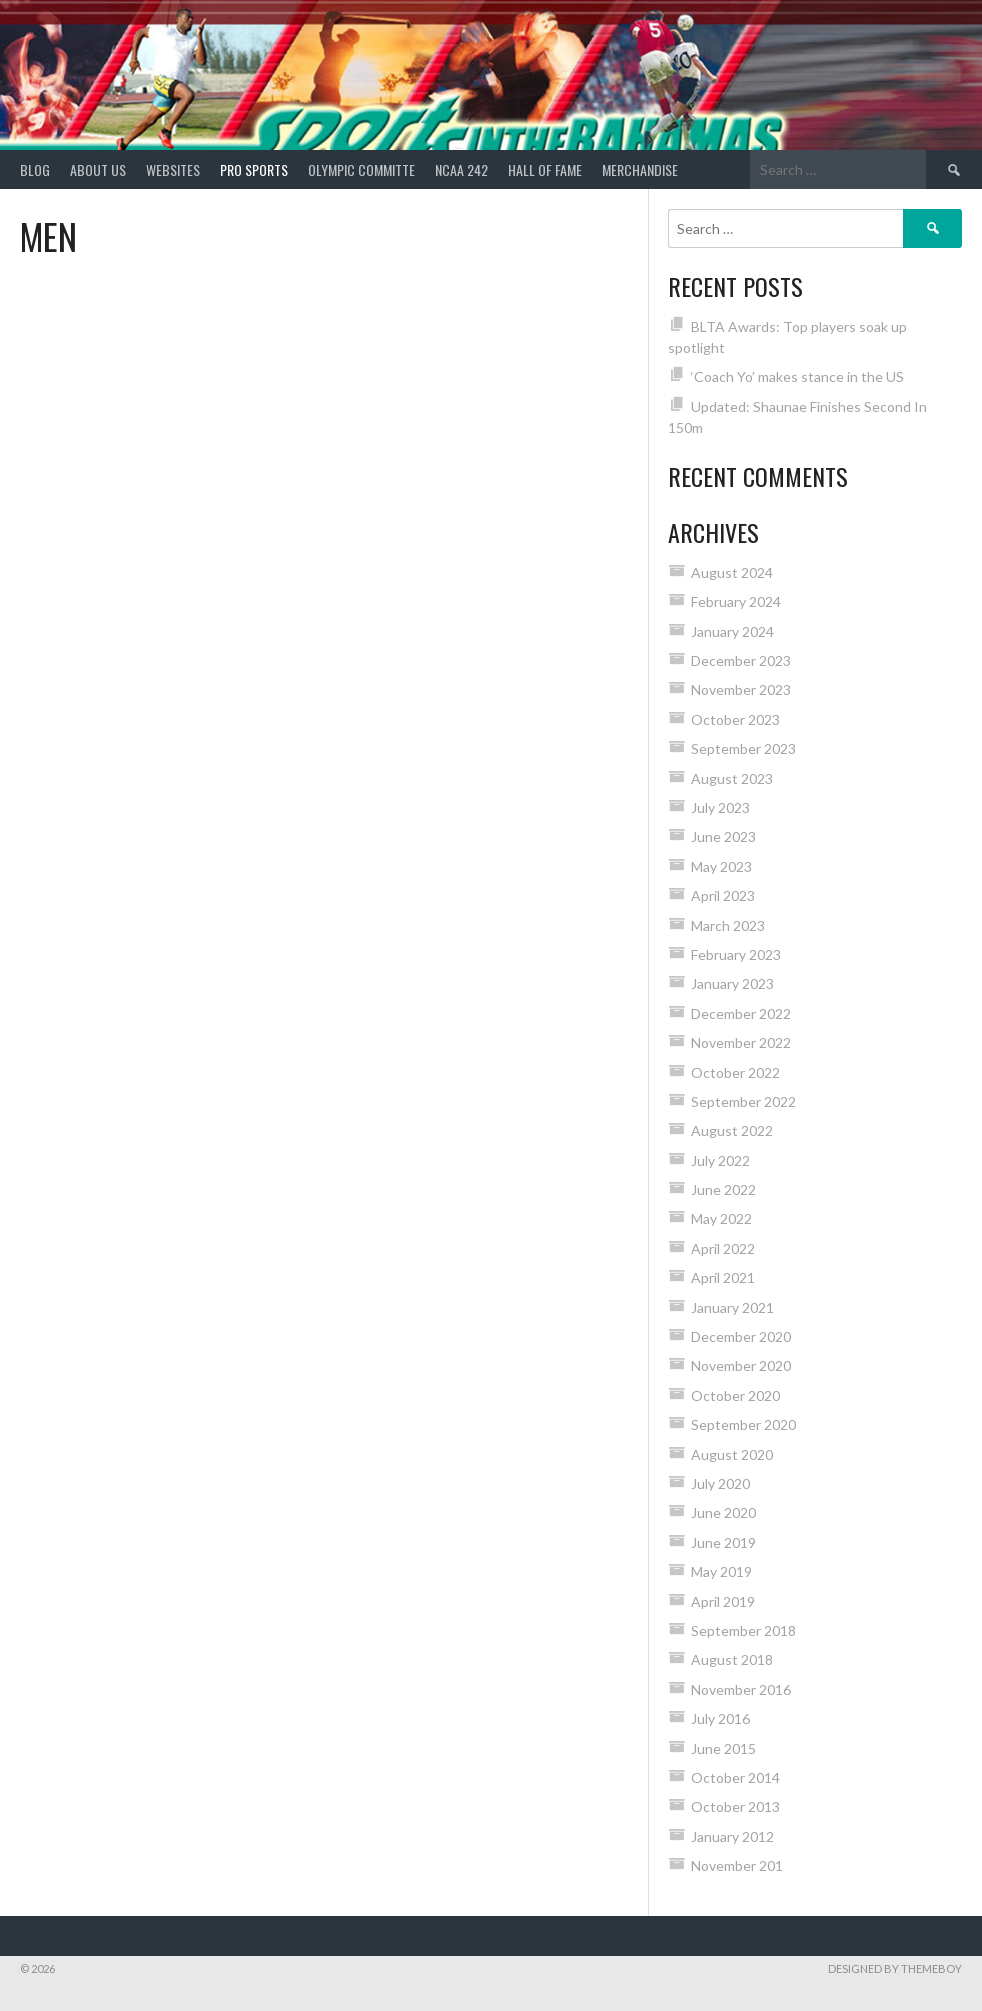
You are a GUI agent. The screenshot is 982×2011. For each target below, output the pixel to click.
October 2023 (735, 719)
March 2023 (728, 925)
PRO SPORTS (254, 169)
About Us (98, 169)
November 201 (737, 1865)
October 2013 (735, 1806)
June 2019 (723, 1542)
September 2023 (743, 748)
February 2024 (736, 601)
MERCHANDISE (640, 169)
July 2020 (720, 1483)
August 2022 (732, 1130)
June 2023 (723, 836)
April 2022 (723, 1248)
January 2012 (732, 1836)
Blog (35, 169)
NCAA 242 (461, 169)
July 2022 (720, 1160)
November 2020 (741, 1365)
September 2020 (743, 1424)
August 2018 (732, 1659)
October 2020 (735, 1395)
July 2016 (720, 1718)
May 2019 (721, 1571)
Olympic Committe (361, 169)
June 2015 (723, 1748)
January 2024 (732, 631)
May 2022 (721, 1218)
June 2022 (723, 1189)
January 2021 (732, 1307)
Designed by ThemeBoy (895, 1968)
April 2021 (723, 1277)
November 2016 (741, 1689)
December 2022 (741, 1013)
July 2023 (720, 807)
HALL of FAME (545, 169)
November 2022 (741, 1042)
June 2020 (723, 1512)
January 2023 (732, 983)
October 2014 (735, 1777)
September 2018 (743, 1630)
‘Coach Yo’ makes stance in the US (797, 376)
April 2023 (723, 895)
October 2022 (735, 1072)
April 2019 (723, 1601)
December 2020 (741, 1336)
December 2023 (741, 660)
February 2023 (736, 954)
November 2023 (741, 689)
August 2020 (732, 1454)
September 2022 (743, 1101)
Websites (173, 169)
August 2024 (732, 572)
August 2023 (732, 778)
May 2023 (721, 866)
